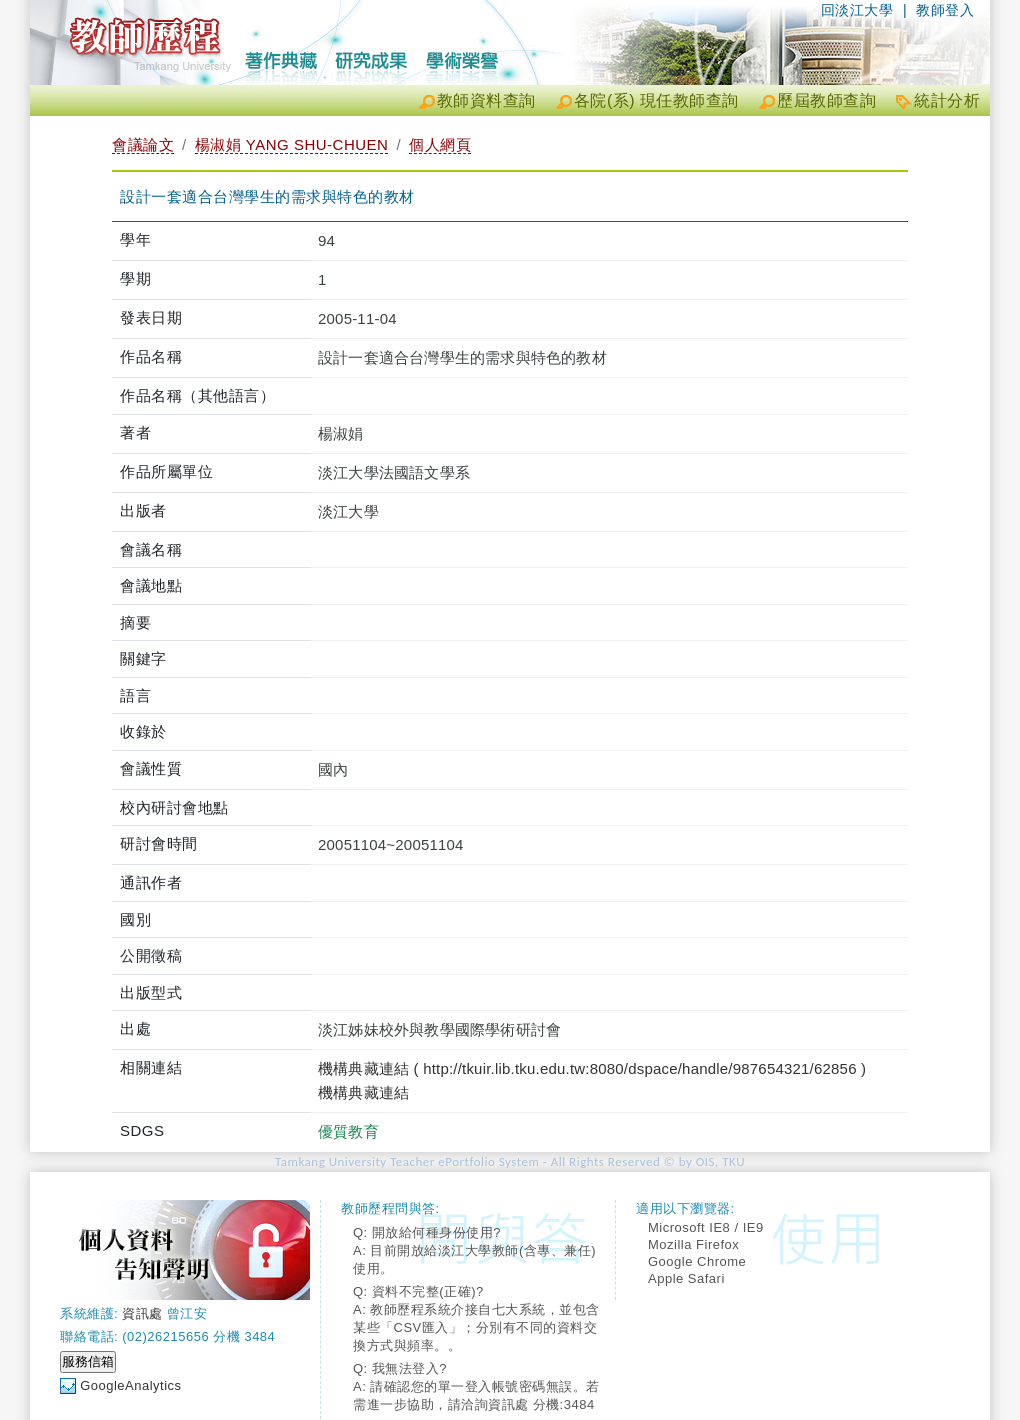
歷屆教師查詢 (826, 100)
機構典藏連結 (363, 1092)
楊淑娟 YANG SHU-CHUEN (292, 144)
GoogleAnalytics (130, 1385)
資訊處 (142, 1313)
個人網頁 (440, 144)
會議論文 (143, 144)
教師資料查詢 (486, 100)
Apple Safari (686, 1278)
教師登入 (945, 10)
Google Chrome (697, 1261)
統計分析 (947, 100)
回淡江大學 (857, 10)
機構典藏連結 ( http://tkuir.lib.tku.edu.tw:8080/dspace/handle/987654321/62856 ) (592, 1068)
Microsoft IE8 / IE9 (706, 1227)
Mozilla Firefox (693, 1244)
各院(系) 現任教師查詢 (656, 100)
